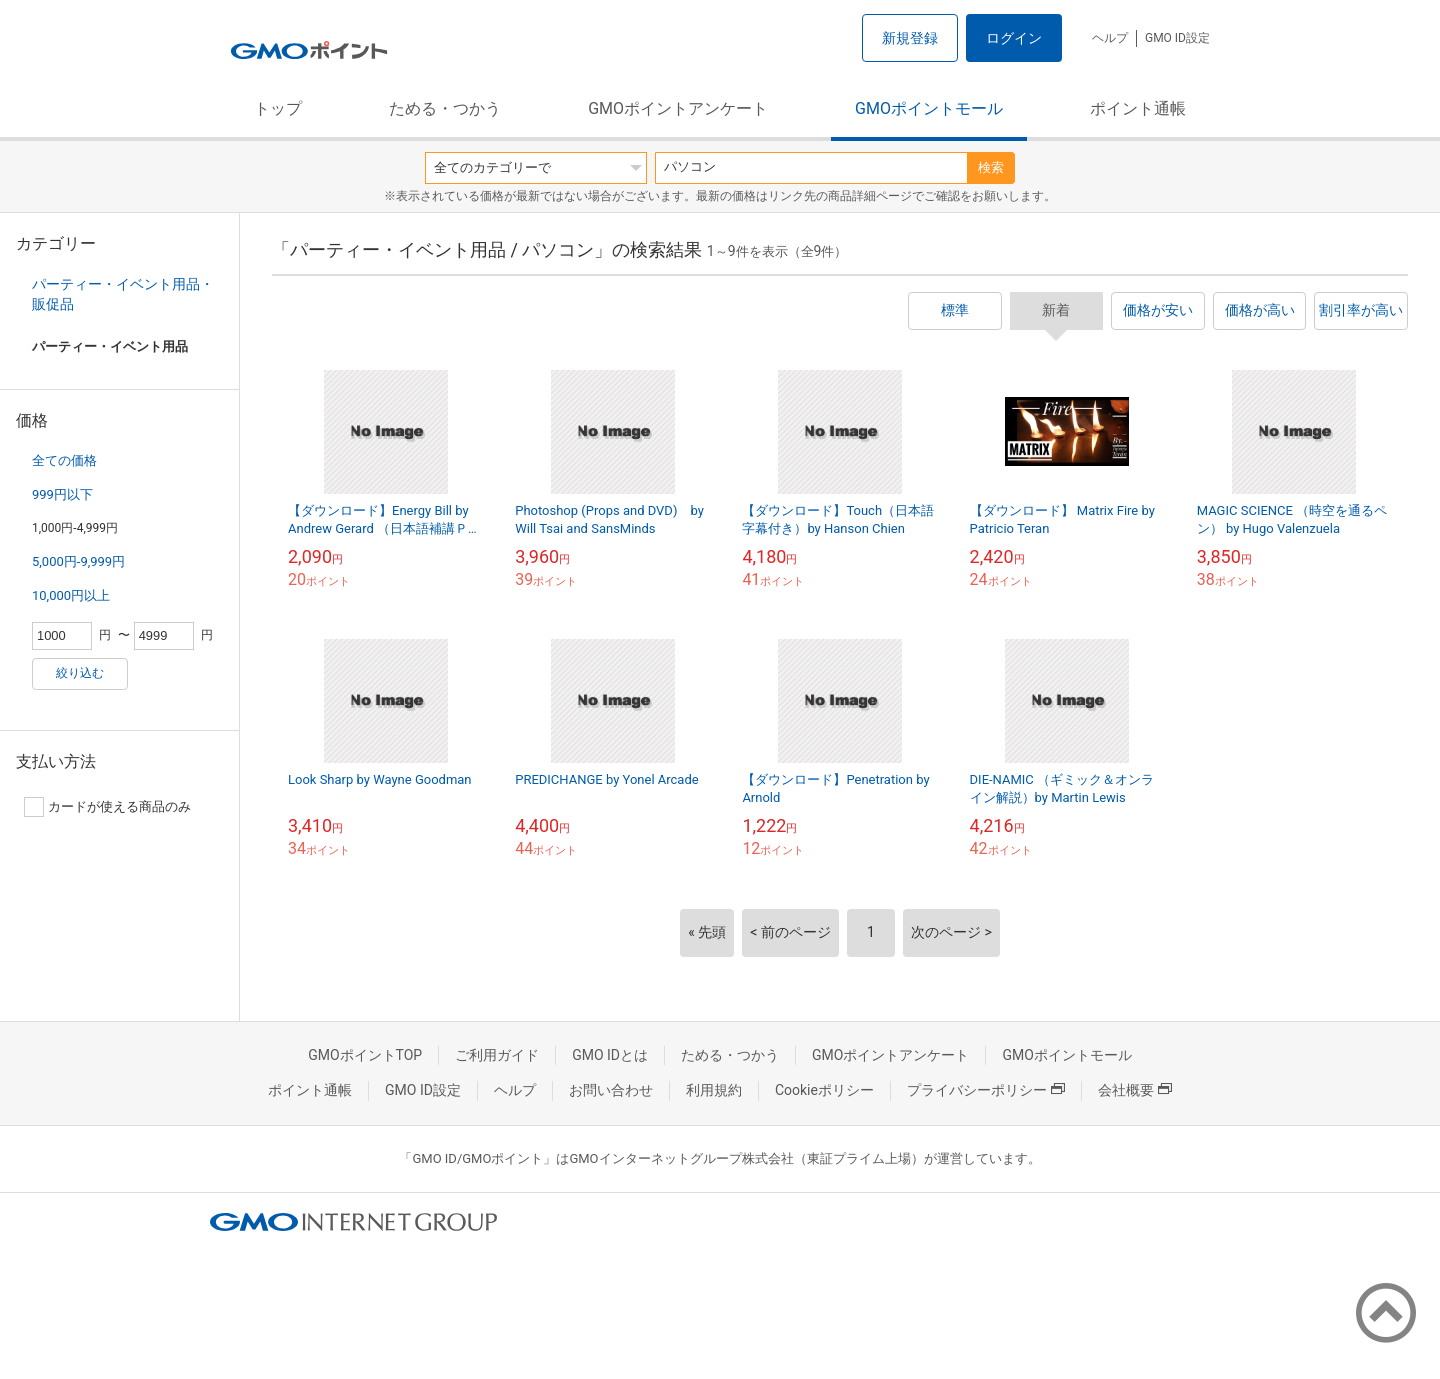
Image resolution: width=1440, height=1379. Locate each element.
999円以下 (62, 494)
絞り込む (80, 673)
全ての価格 (64, 460)
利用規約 (714, 1090)
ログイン (1014, 38)
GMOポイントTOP (365, 1055)
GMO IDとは (610, 1055)
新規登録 (910, 38)
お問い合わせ (611, 1090)
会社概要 (1135, 1090)
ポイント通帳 (1138, 108)
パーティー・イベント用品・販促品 (123, 294)
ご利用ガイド (497, 1055)
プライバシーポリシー (986, 1090)
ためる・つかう (445, 108)
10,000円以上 (71, 595)
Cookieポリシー (824, 1090)
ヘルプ (1110, 38)
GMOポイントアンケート (678, 108)
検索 (991, 167)
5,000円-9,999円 (78, 561)
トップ (278, 108)
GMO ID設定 (1177, 38)
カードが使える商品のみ (107, 807)
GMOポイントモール (929, 108)
